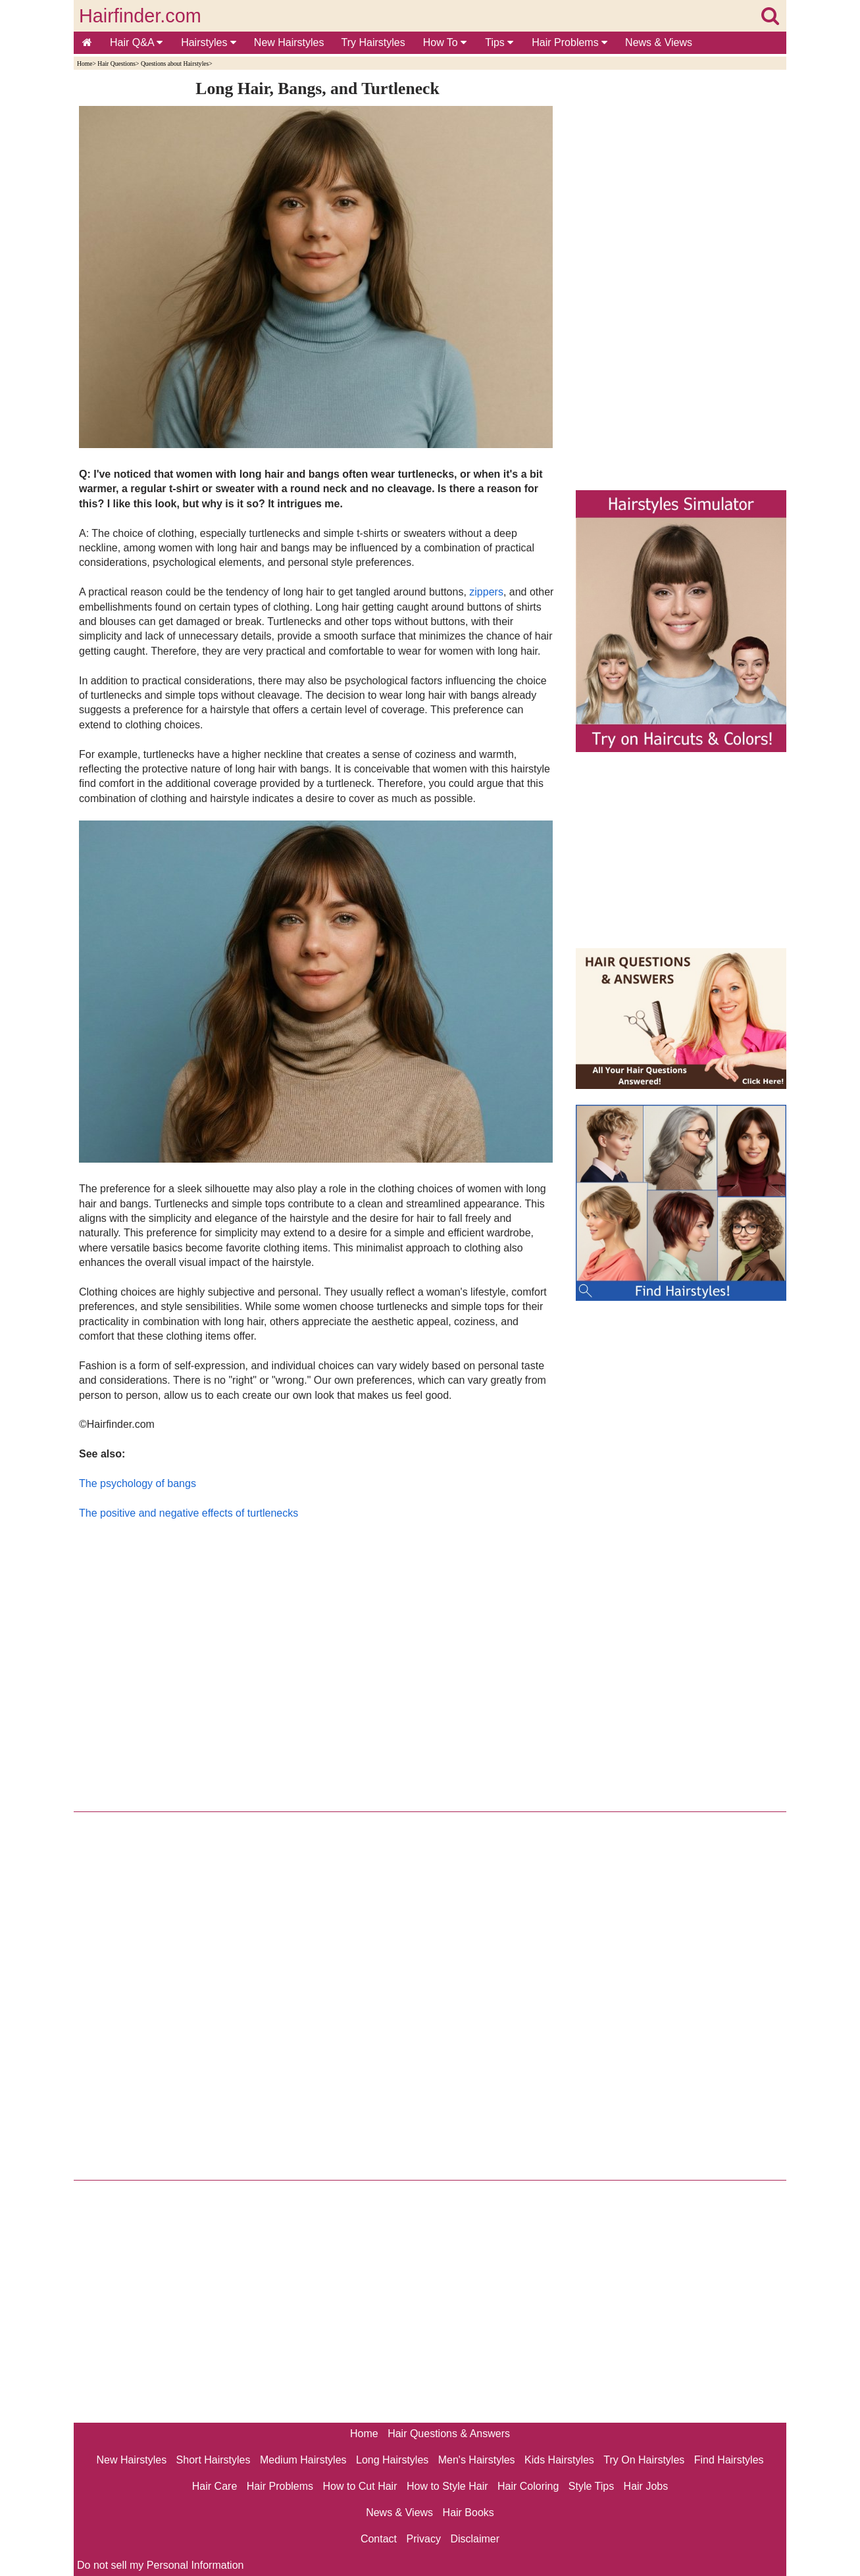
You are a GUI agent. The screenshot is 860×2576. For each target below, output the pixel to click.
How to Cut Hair (360, 2486)
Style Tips (591, 2486)
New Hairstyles (289, 42)
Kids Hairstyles (559, 2459)
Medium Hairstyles (303, 2459)
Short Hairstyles (213, 2459)
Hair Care (214, 2486)
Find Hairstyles (729, 2459)
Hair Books (468, 2512)
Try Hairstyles (373, 42)
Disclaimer (474, 2538)
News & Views (658, 42)
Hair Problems (569, 42)
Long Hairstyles (392, 2459)
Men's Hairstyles (476, 2459)
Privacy (424, 2538)
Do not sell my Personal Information (160, 2565)
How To (445, 42)
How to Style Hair (447, 2486)
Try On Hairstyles (643, 2459)
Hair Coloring (528, 2486)
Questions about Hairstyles (175, 63)
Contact (379, 2538)
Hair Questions (116, 63)
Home (84, 63)
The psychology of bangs (137, 1483)
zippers (486, 591)
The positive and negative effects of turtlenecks (188, 1513)
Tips (499, 42)
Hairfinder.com (140, 15)
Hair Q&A (136, 42)
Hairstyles (208, 42)
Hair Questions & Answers (449, 2433)
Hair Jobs (646, 2486)
